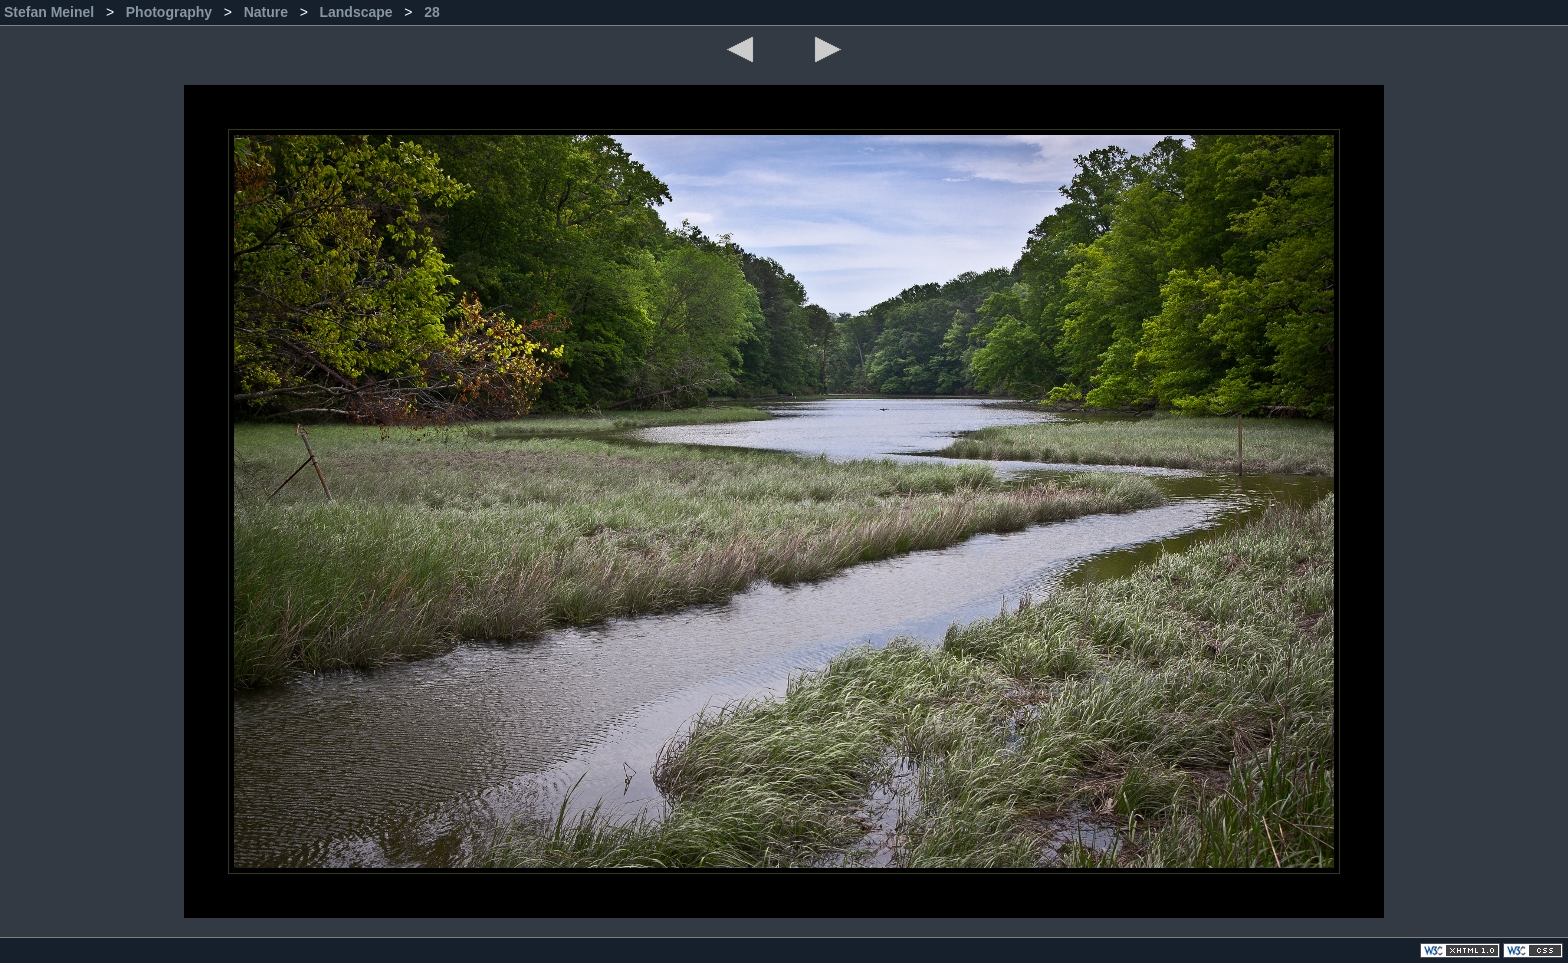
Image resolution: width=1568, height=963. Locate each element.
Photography (171, 12)
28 (432, 12)
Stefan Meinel (51, 12)
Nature (268, 12)
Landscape (357, 12)
